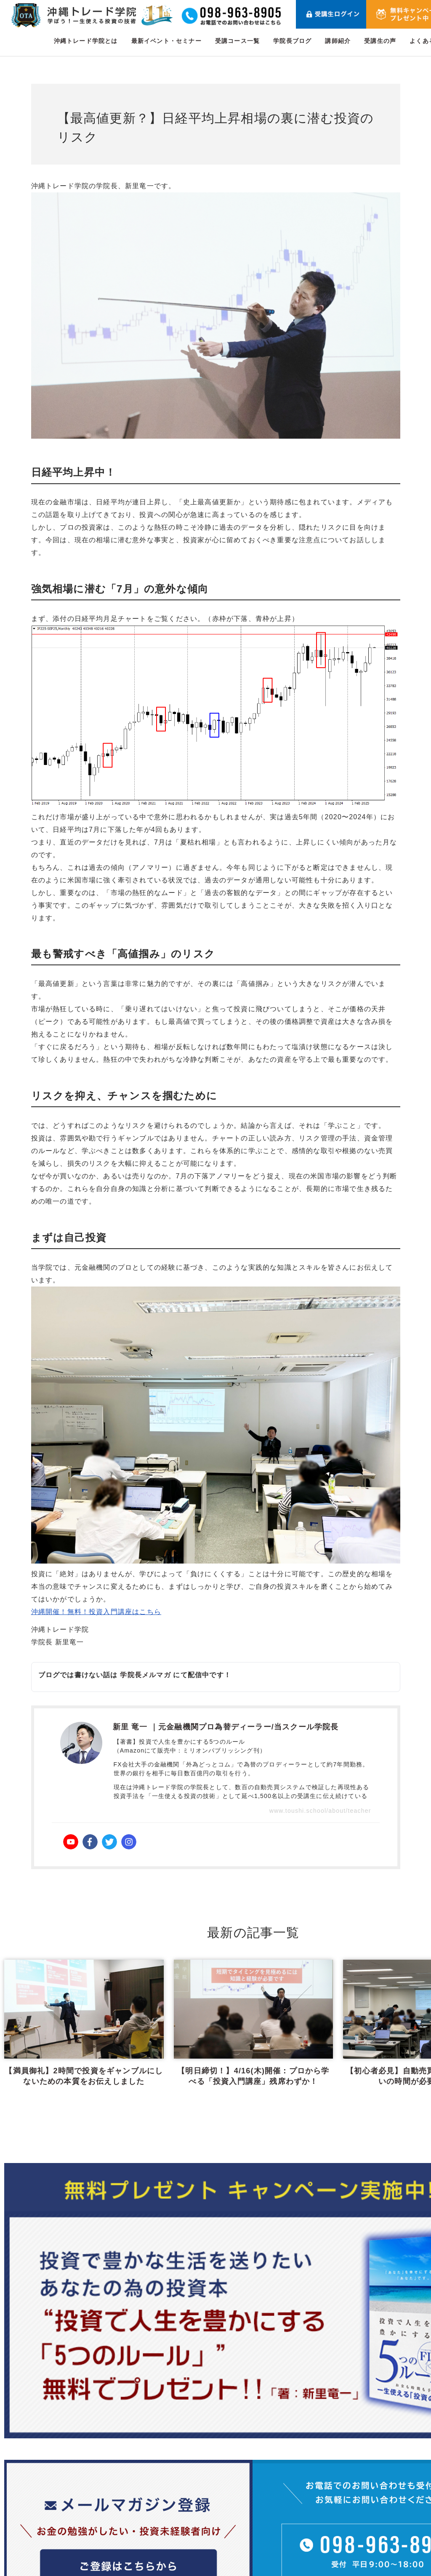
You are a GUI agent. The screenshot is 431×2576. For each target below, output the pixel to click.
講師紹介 (338, 40)
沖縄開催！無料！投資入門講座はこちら (96, 1611)
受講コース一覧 (237, 40)
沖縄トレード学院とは (86, 40)
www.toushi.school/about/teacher (320, 1810)
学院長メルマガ (145, 1674)
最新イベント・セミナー (166, 40)
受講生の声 (380, 40)
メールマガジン (381, 2527)
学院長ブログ (292, 40)
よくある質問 (377, 2506)
